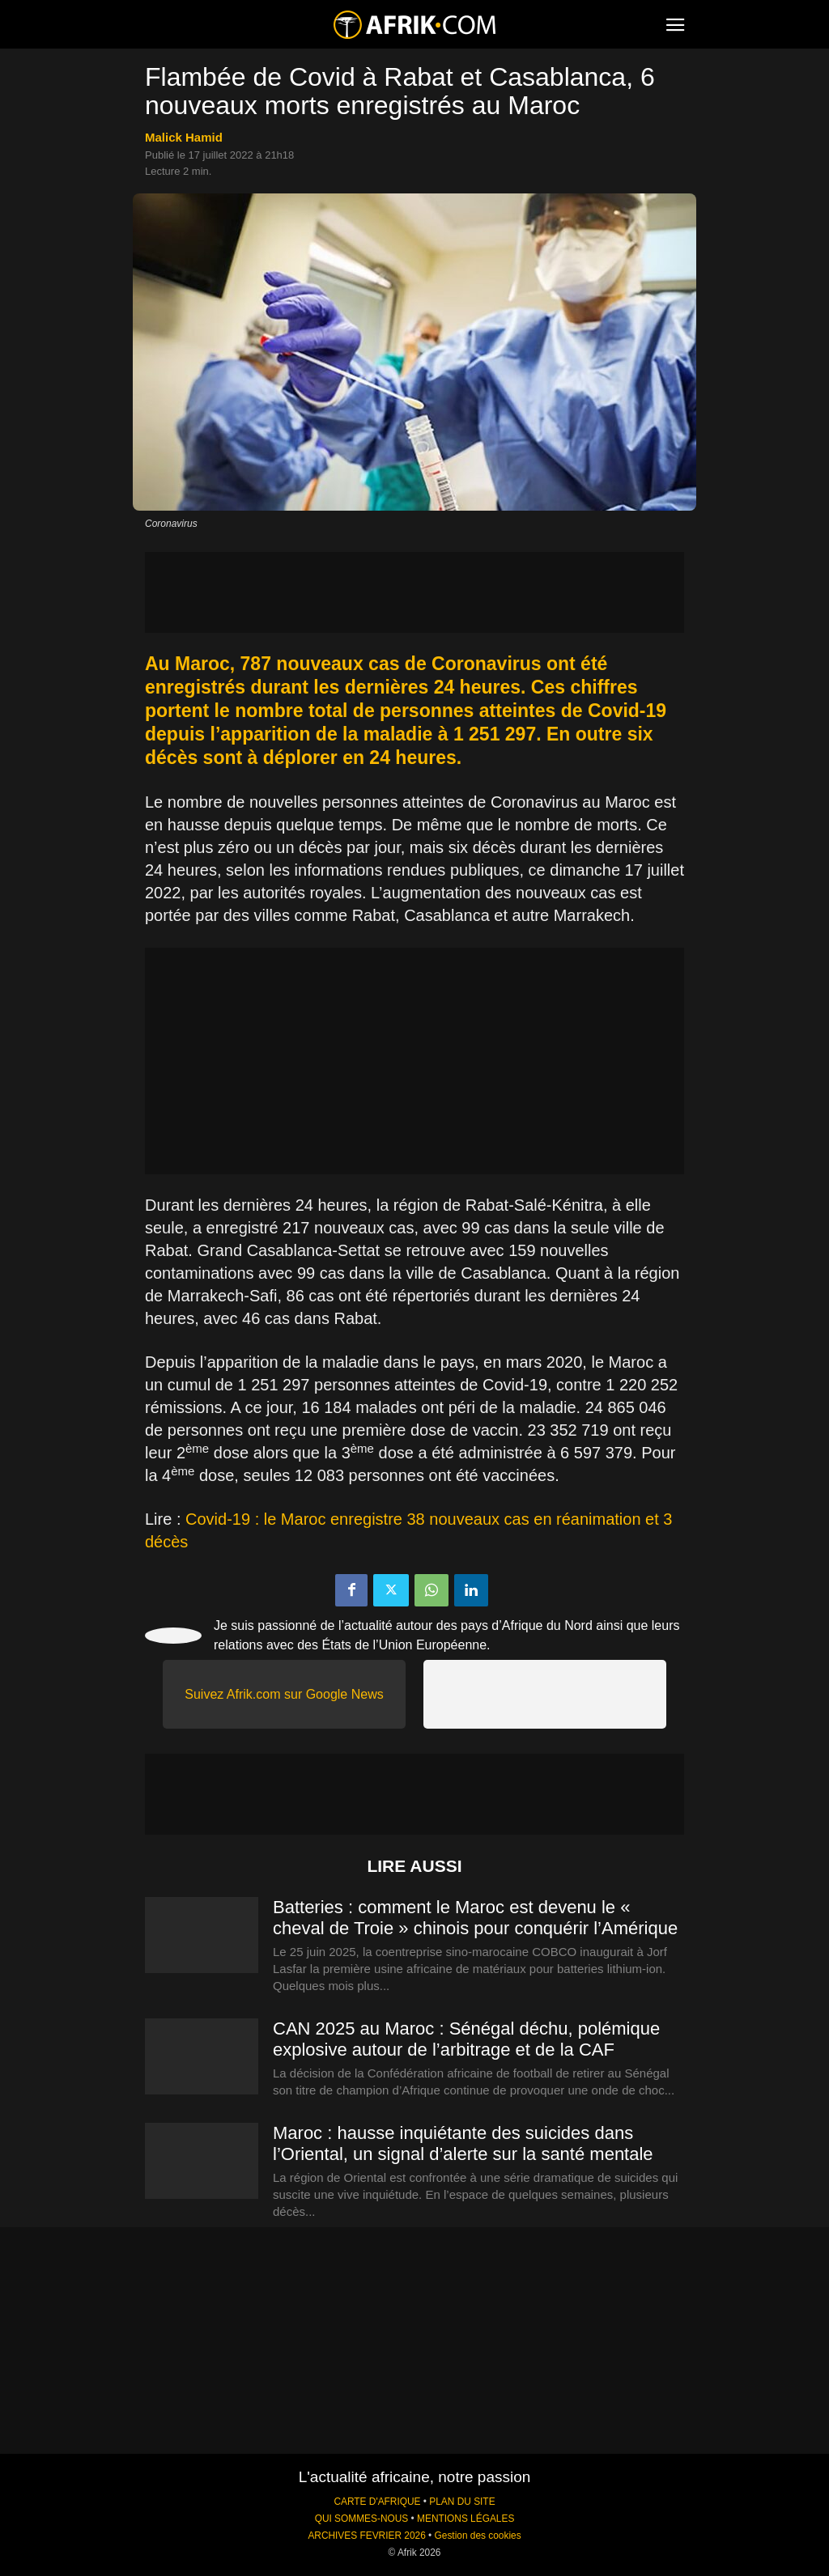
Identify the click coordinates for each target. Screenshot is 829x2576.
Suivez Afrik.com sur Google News (284, 1694)
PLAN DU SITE (462, 2501)
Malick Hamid (184, 137)
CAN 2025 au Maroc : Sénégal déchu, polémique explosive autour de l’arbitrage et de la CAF (466, 2039)
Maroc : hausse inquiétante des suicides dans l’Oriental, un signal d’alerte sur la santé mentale (463, 2143)
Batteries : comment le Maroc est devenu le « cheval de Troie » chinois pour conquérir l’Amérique (475, 1917)
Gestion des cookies (478, 2535)
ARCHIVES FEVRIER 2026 (366, 2535)
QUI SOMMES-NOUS (362, 2518)
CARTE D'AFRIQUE (377, 2501)
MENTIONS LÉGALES (465, 2518)
